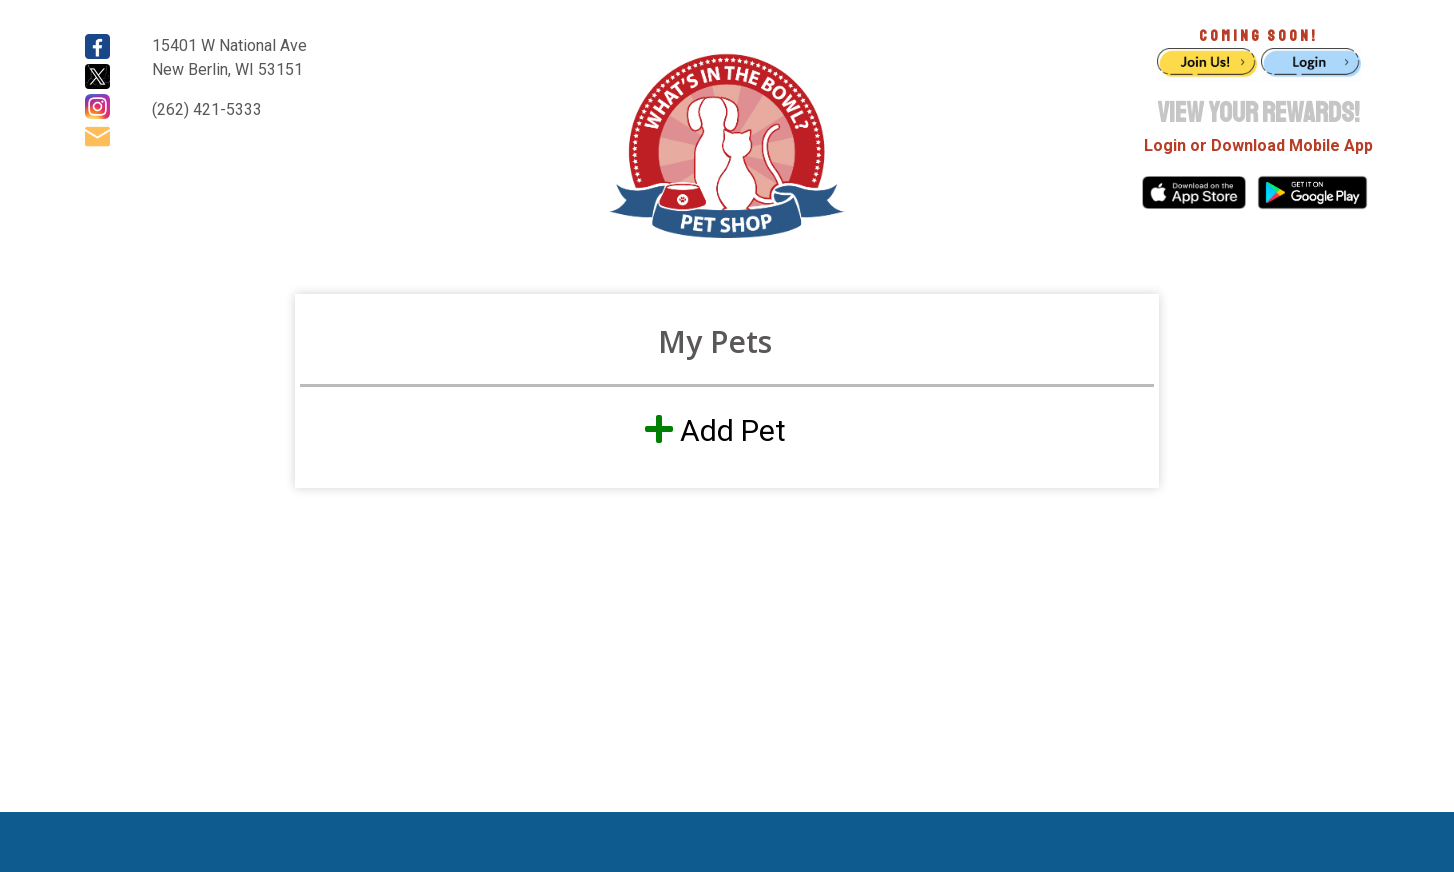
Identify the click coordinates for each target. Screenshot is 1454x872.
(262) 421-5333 (207, 109)
